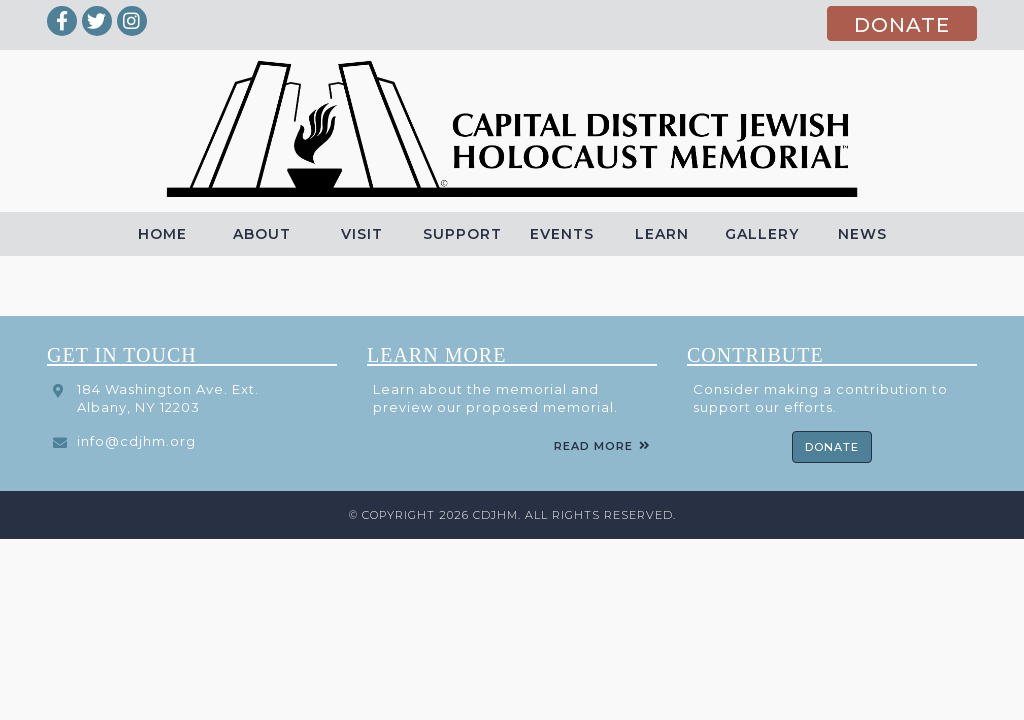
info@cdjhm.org (136, 441)
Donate (832, 447)
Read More (593, 446)
